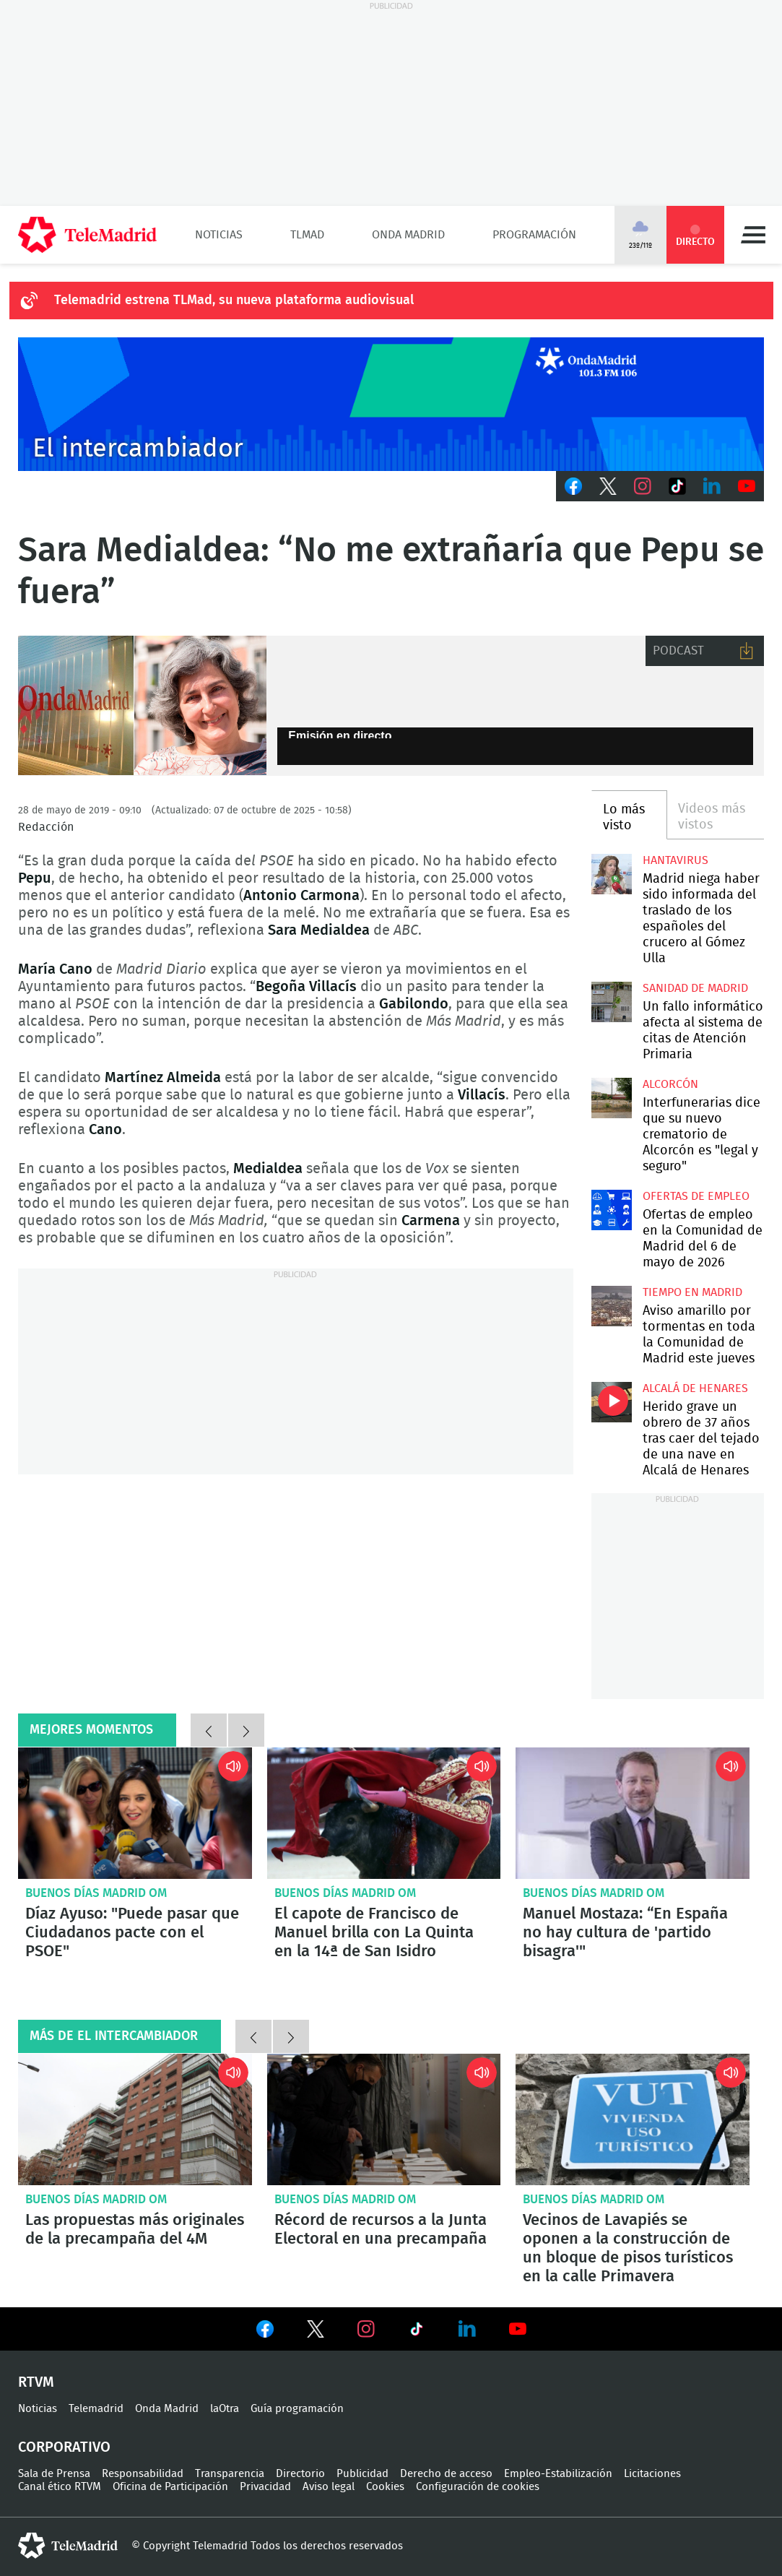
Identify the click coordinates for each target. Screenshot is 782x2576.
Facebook (573, 486)
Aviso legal (329, 2486)
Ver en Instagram (366, 2328)
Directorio (300, 2473)
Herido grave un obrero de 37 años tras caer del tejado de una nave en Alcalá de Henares (611, 1402)
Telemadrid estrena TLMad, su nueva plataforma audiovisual (234, 300)
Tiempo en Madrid (692, 1292)
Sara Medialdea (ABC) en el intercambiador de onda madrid (142, 706)
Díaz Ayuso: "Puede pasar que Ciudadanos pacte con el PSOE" (135, 1813)
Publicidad (362, 2473)
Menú (753, 235)
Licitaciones (652, 2473)
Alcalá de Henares (695, 1388)
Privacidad (265, 2486)
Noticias (219, 235)
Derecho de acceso (446, 2473)
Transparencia (229, 2473)
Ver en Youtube (517, 2328)
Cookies (385, 2486)
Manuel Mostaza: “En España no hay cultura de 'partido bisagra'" (633, 1813)
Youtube (746, 486)
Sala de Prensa (54, 2473)
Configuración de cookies (477, 2486)
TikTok (677, 486)
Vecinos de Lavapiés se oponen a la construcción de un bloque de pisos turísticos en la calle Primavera (633, 2119)
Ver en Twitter (315, 2331)
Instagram (642, 486)
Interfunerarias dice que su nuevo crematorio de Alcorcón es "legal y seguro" (611, 1098)
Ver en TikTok (416, 2331)
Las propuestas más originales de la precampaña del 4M (135, 2119)
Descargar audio (746, 651)
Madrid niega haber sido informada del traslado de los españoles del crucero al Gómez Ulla (611, 874)
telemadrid (68, 2545)
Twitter (608, 486)
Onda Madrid (408, 235)
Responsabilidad (142, 2473)
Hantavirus (675, 860)
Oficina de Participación (170, 2486)
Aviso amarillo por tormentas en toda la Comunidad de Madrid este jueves (611, 1306)
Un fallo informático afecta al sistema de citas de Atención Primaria (611, 1002)
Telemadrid (96, 2408)
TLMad (307, 235)
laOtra (224, 2408)
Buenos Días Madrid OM (96, 1893)
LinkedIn (712, 486)
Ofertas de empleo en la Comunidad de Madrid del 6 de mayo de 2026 (611, 1210)
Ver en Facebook (265, 2331)
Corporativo (64, 2447)
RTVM (36, 2382)
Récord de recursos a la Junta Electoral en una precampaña (384, 2119)
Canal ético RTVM (59, 2486)
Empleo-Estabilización (558, 2473)
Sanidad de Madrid (695, 988)
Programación (534, 235)
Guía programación (297, 2408)
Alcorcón (670, 1084)
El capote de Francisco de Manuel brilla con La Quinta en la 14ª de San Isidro (384, 1813)
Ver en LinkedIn (467, 2328)
